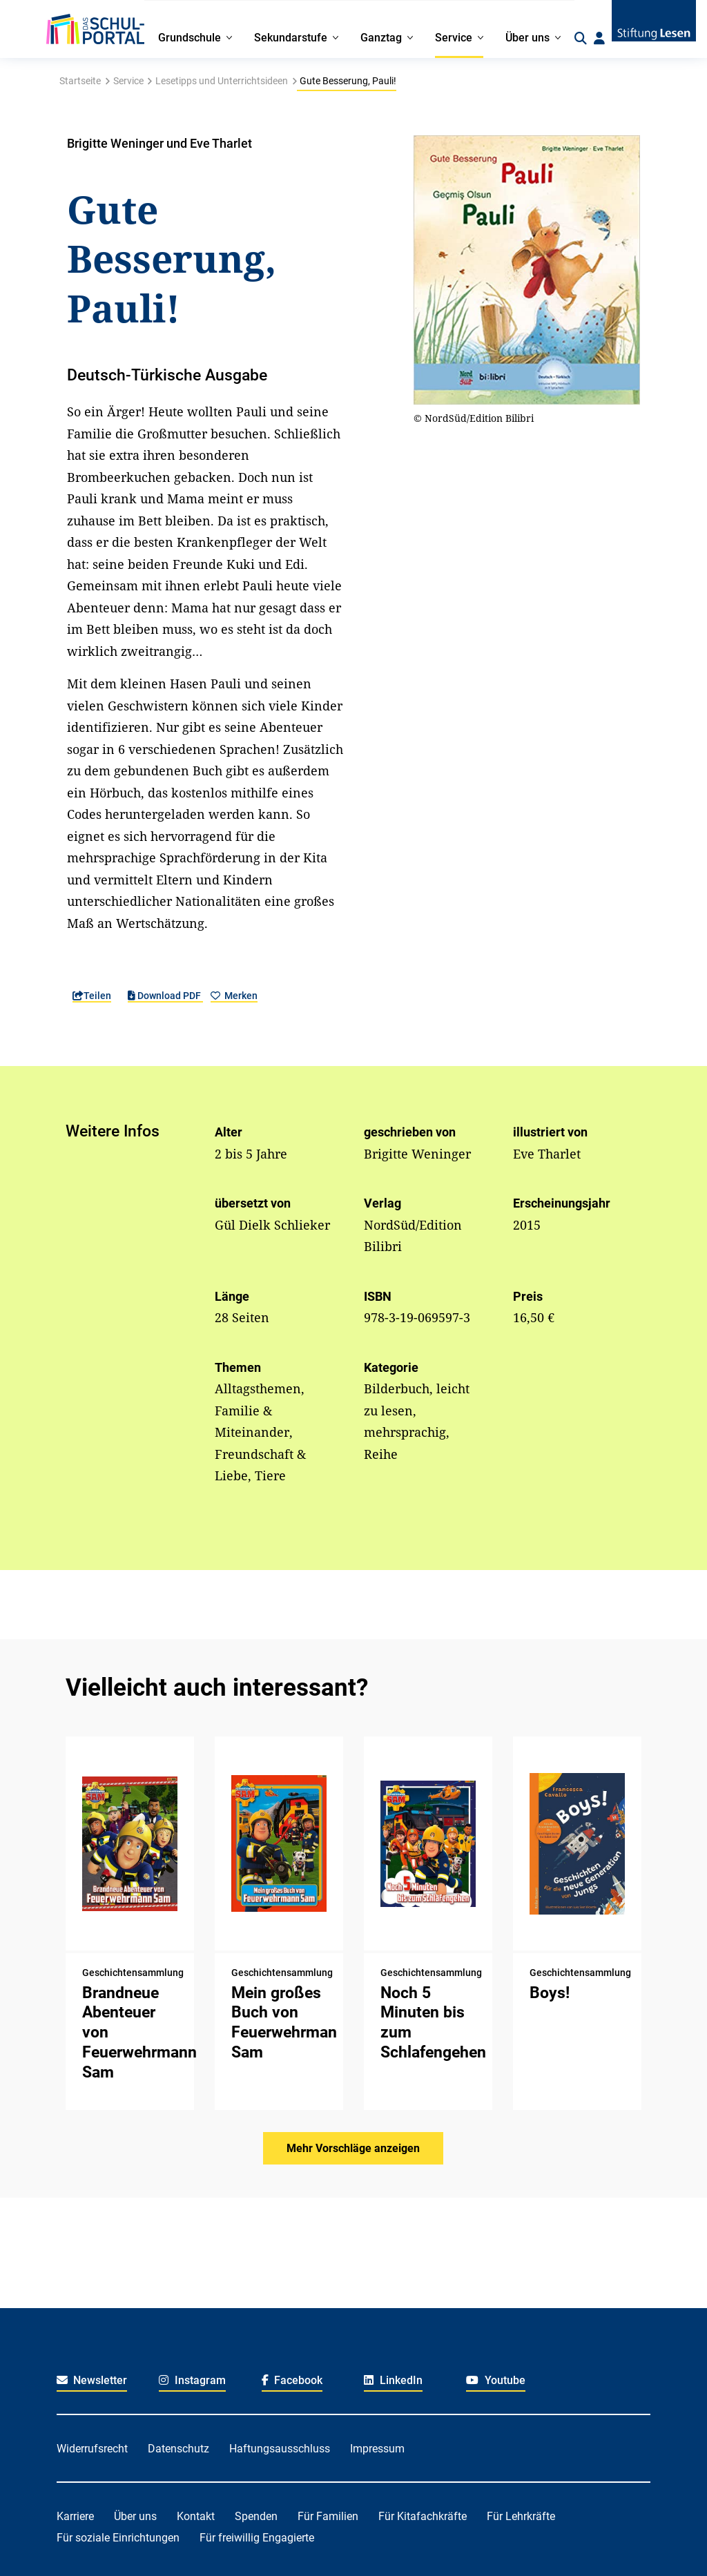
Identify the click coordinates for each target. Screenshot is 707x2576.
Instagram (192, 2380)
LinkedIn (393, 2380)
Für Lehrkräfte (521, 2516)
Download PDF (165, 995)
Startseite (80, 80)
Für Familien (328, 2516)
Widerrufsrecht (92, 2448)
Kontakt (196, 2516)
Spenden (256, 2516)
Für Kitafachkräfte (422, 2516)
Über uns (135, 2516)
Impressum (377, 2448)
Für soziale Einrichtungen (118, 2537)
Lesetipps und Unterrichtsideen (221, 80)
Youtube (495, 2380)
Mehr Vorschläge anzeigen (353, 2148)
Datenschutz (178, 2448)
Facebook (292, 2380)
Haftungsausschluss (279, 2448)
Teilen (91, 995)
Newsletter (92, 2380)
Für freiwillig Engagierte (257, 2537)
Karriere (75, 2516)
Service (128, 80)
